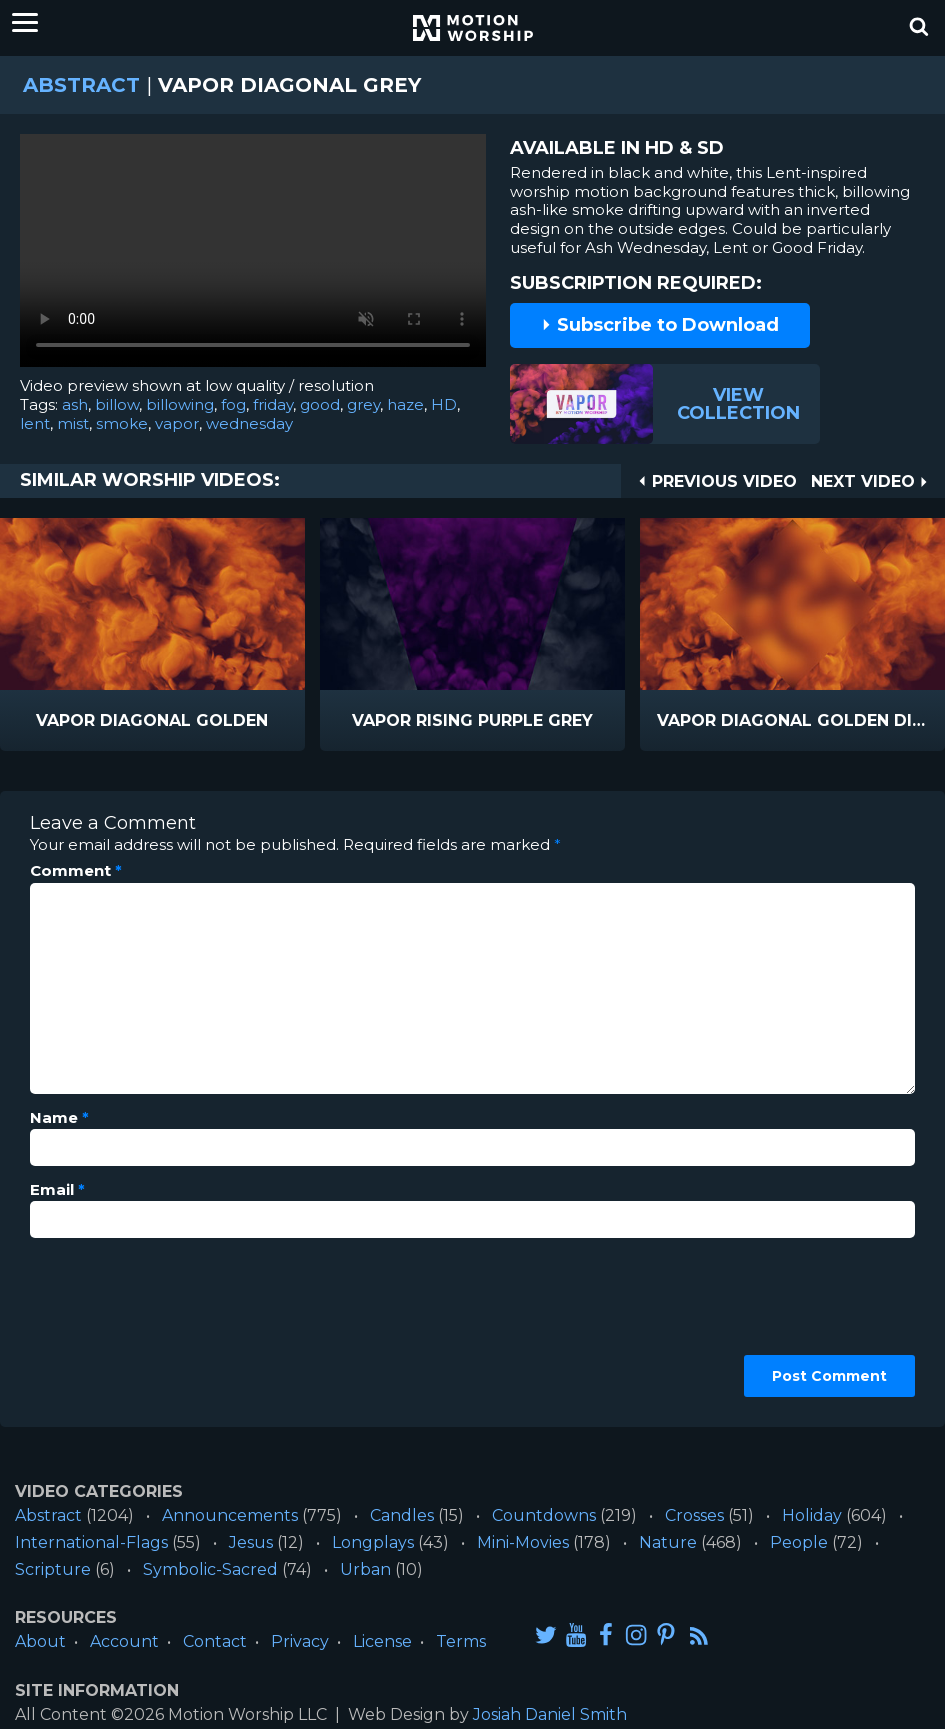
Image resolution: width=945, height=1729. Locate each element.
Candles (402, 1515)
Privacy (300, 1641)
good (320, 404)
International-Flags (91, 1542)
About (40, 1641)
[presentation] (112, 1325)
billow (117, 404)
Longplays (373, 1542)
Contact (215, 1641)
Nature (668, 1542)
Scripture (53, 1569)
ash (75, 404)
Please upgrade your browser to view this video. (253, 255)
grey (363, 404)
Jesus (251, 1542)
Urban (365, 1569)
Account (124, 1641)
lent (35, 423)
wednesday (249, 423)
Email (57, 1190)
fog (233, 404)
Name (59, 1118)
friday (273, 404)
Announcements (230, 1515)
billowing (180, 404)
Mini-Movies (523, 1542)
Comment (76, 871)
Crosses (694, 1515)
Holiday (812, 1515)
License (382, 1641)
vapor (177, 423)
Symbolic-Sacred (210, 1569)
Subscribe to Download (660, 325)
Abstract (81, 85)
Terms (461, 1641)
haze (405, 404)
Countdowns (544, 1515)
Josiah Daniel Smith (550, 1714)
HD (444, 404)
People (799, 1542)
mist (73, 423)
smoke (122, 423)
